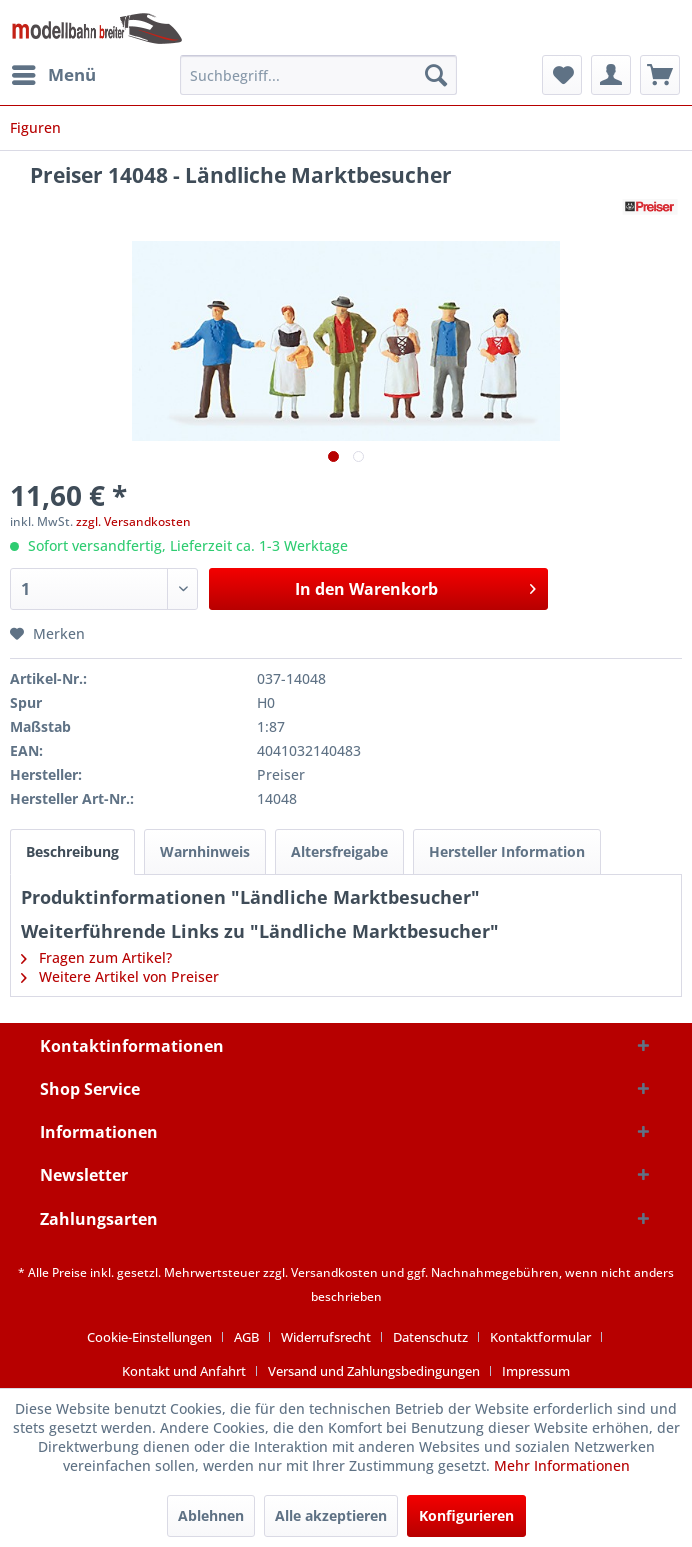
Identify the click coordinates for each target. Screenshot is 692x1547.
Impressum (536, 1371)
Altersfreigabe (339, 851)
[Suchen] (436, 75)
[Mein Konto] (611, 75)
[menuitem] (53, 75)
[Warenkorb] (660, 75)
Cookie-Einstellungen (149, 1337)
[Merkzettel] (562, 75)
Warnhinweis (205, 851)
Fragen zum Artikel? (96, 957)
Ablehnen (211, 1515)
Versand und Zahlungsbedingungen (374, 1371)
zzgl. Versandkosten (133, 521)
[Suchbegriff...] (318, 75)
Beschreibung (72, 851)
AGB (246, 1337)
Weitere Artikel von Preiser (120, 976)
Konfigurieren (466, 1515)
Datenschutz (430, 1337)
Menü (54, 72)
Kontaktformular (540, 1337)
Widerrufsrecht (326, 1337)
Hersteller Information (507, 851)
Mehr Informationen (562, 1465)
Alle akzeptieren (331, 1515)
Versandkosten (334, 1272)
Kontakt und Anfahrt (184, 1371)
